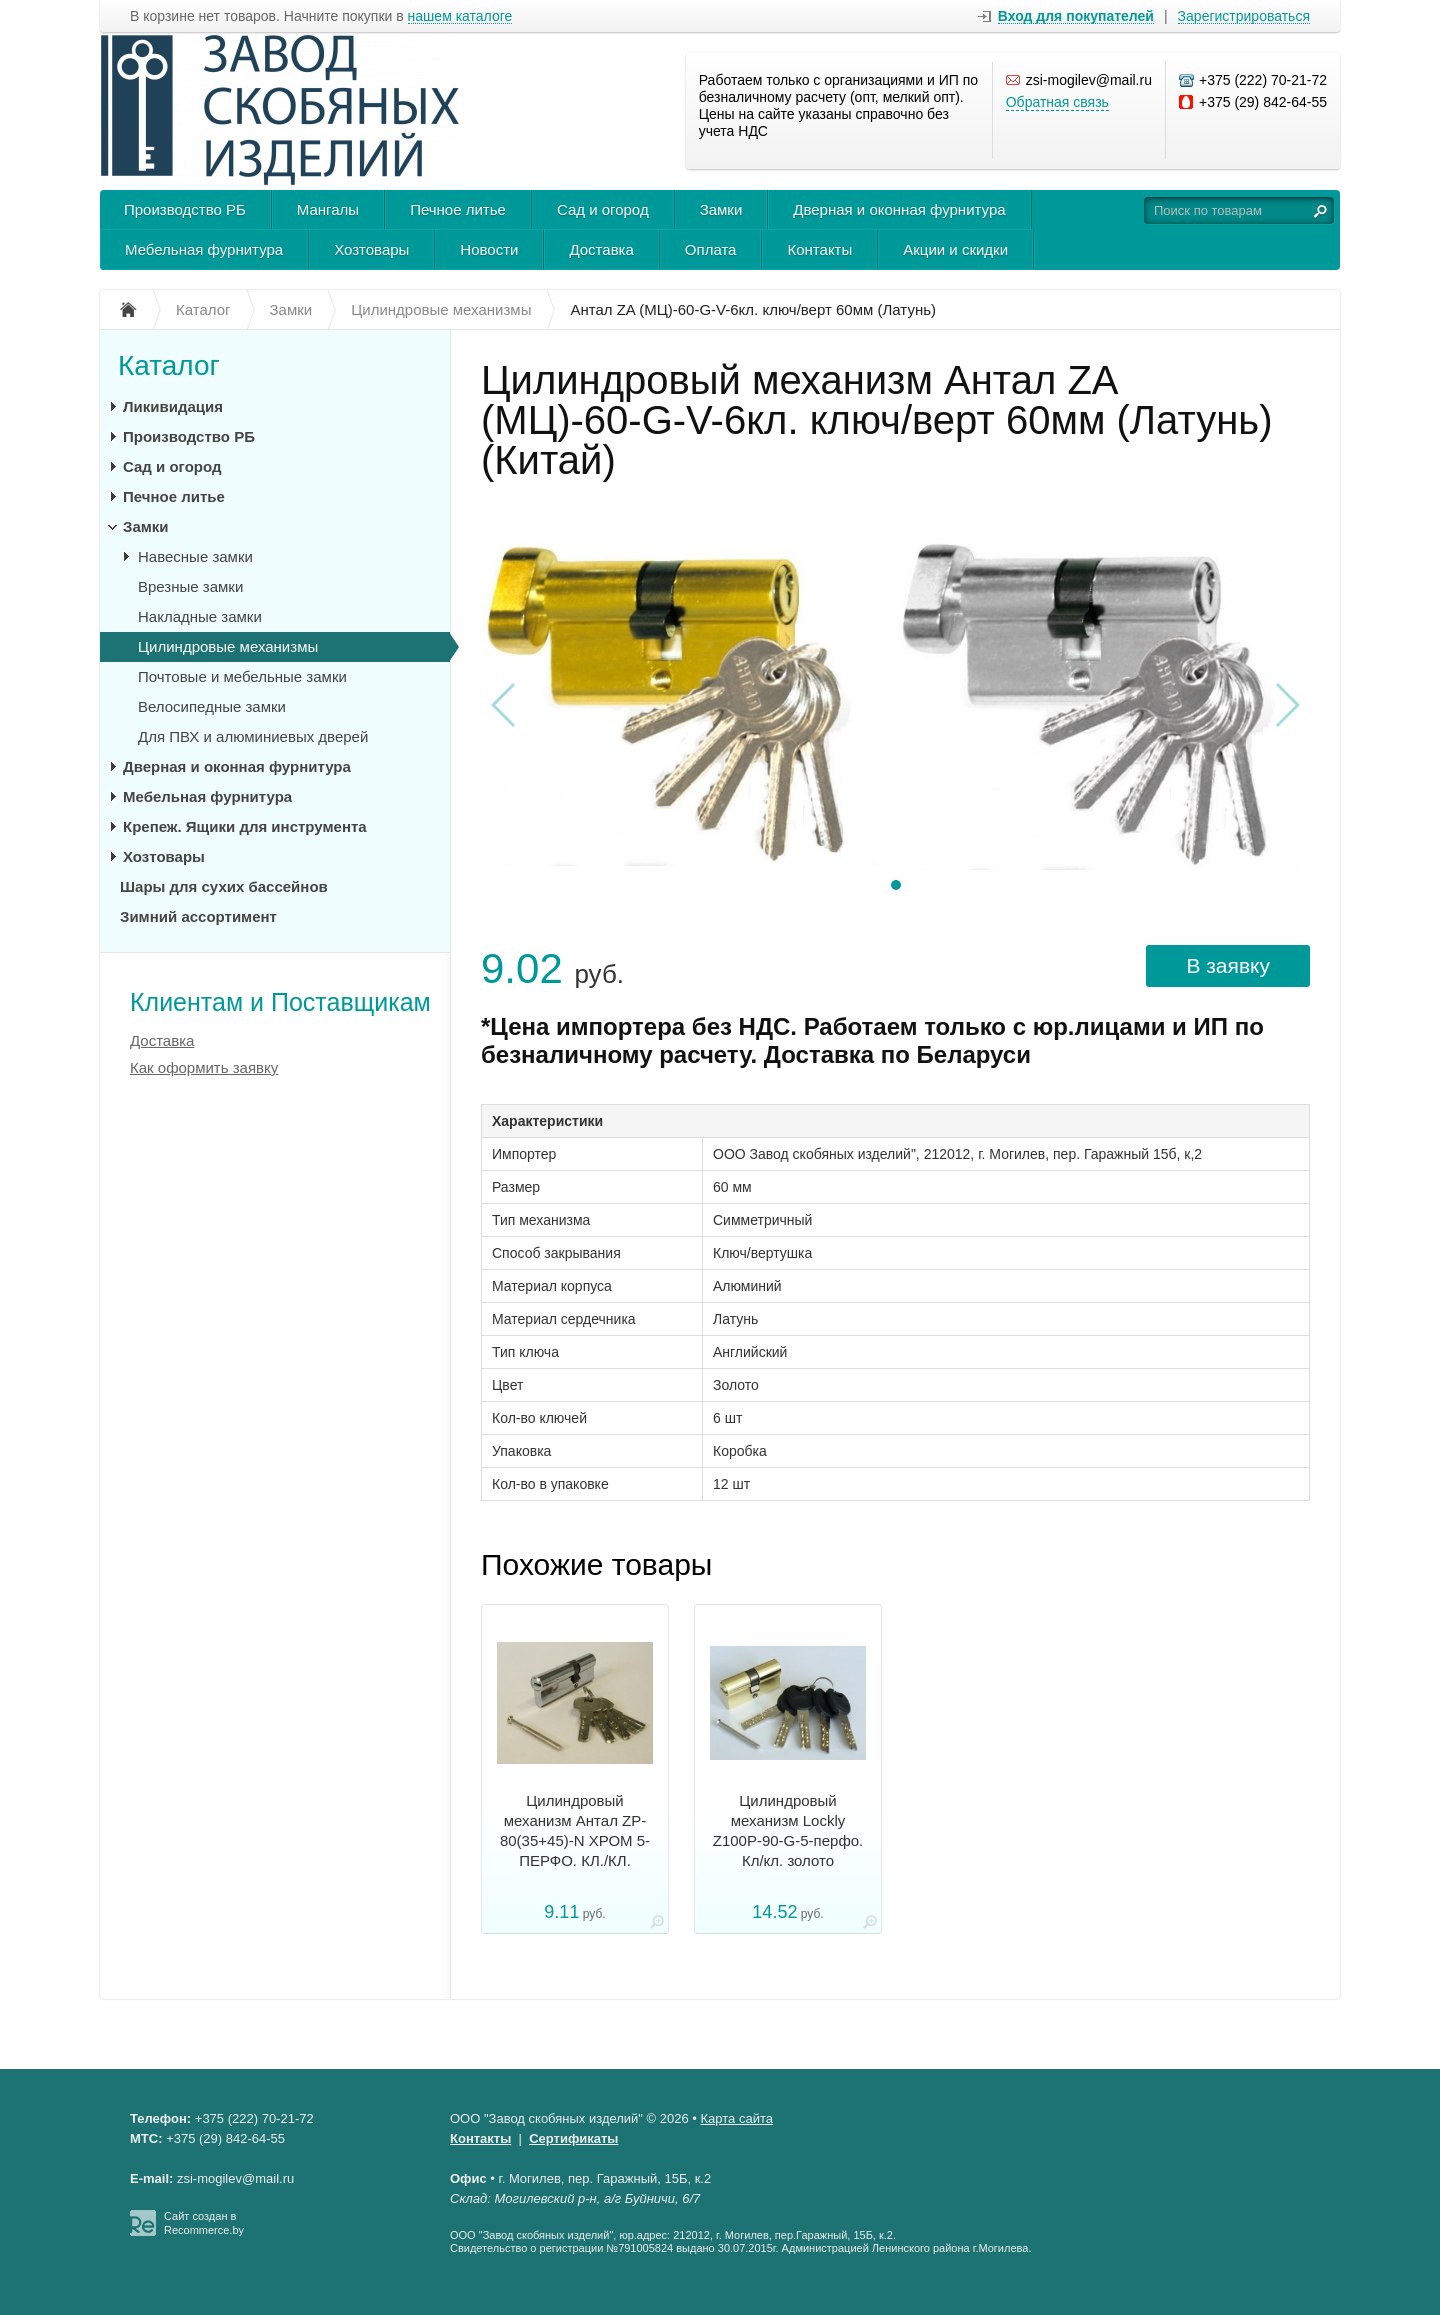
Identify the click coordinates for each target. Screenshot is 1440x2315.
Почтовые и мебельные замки (242, 676)
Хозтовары (371, 249)
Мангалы (328, 209)
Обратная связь (1057, 102)
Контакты (819, 249)
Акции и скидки (955, 249)
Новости (489, 249)
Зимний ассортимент (198, 916)
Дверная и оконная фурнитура (899, 209)
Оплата (711, 249)
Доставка (601, 249)
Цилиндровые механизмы (228, 646)
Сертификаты (573, 2138)
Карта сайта (737, 2118)
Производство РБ (185, 209)
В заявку (1228, 965)
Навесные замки (195, 556)
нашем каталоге (460, 16)
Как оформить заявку (204, 1067)
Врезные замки (190, 586)
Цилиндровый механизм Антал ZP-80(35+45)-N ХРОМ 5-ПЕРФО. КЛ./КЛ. (575, 1830)
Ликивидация (173, 406)
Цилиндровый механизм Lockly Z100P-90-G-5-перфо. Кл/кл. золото (788, 1830)
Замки (721, 209)
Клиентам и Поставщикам (280, 1002)
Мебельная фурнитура (204, 249)
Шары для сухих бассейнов (224, 886)
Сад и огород (603, 209)
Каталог (169, 365)
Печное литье (458, 209)
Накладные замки (200, 616)
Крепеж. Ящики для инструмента (245, 826)
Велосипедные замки (212, 706)
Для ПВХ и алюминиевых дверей (253, 736)
